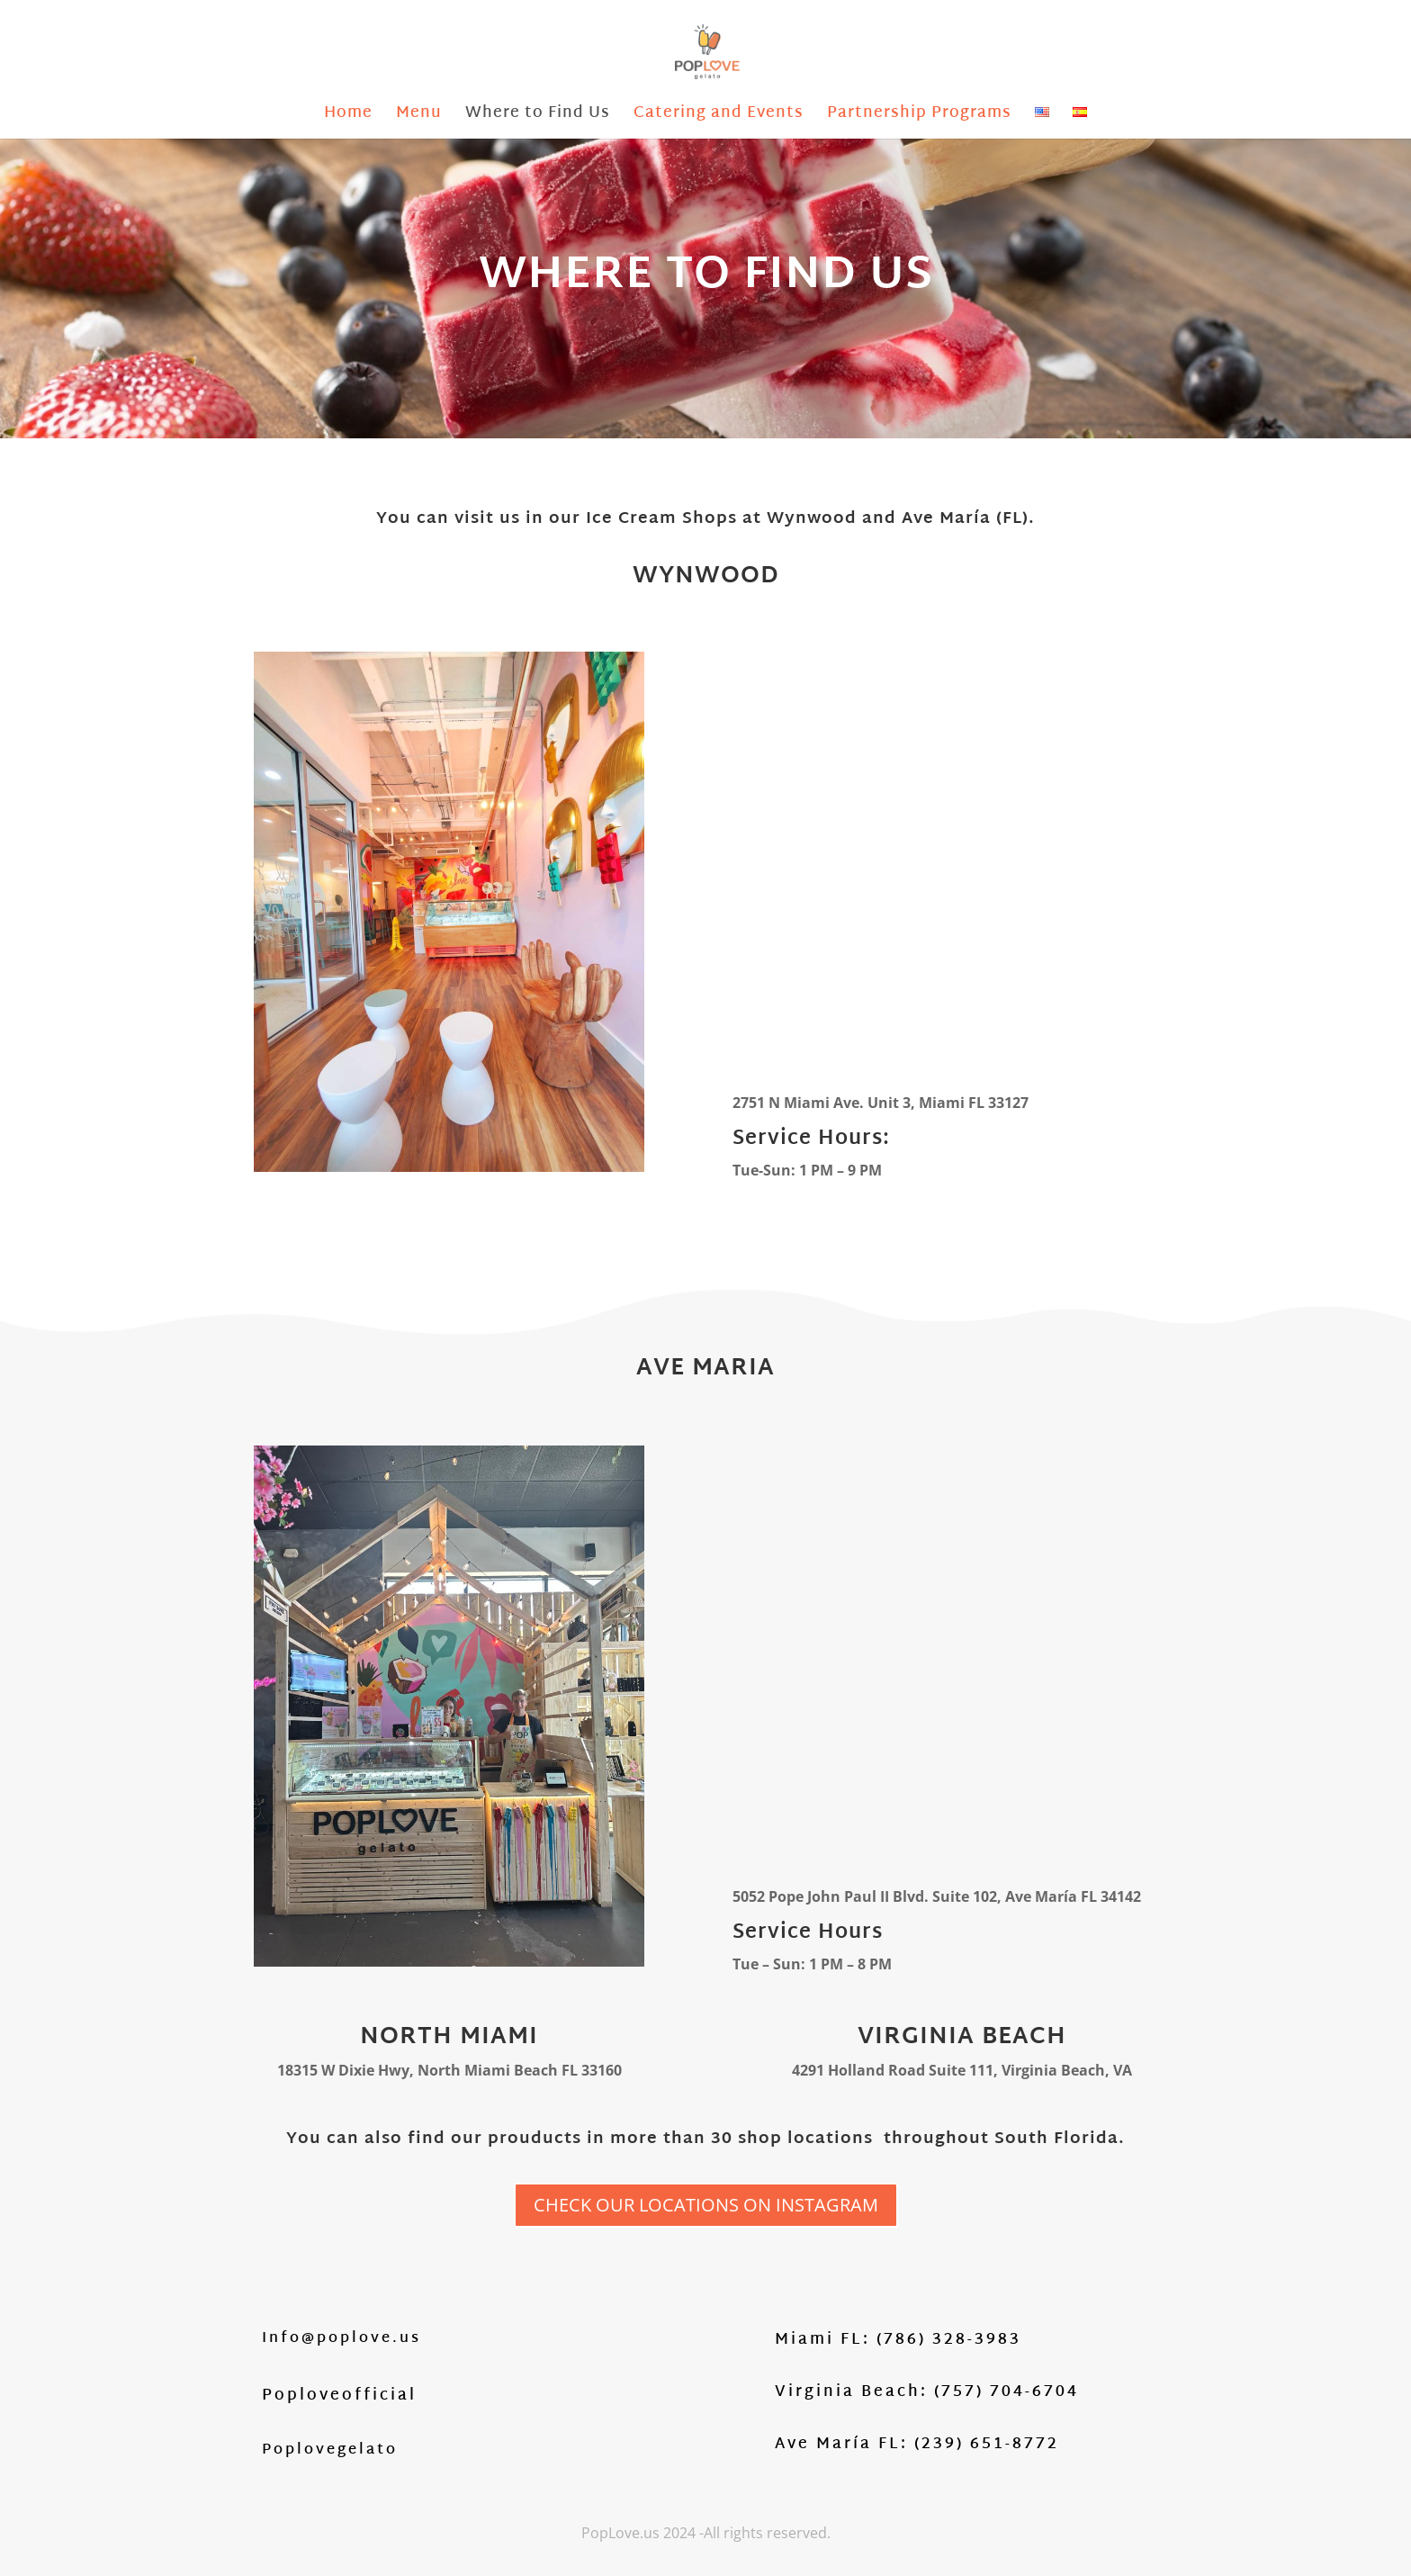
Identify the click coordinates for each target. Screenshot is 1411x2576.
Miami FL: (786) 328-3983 (898, 2340)
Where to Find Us (537, 117)
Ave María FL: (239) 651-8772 (917, 2444)
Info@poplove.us (341, 2339)
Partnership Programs (919, 117)
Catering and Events (719, 117)
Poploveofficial (339, 2395)
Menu (419, 117)
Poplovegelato (330, 2450)
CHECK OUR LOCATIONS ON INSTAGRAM (706, 2205)
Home (348, 117)
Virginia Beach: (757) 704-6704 (927, 2392)
